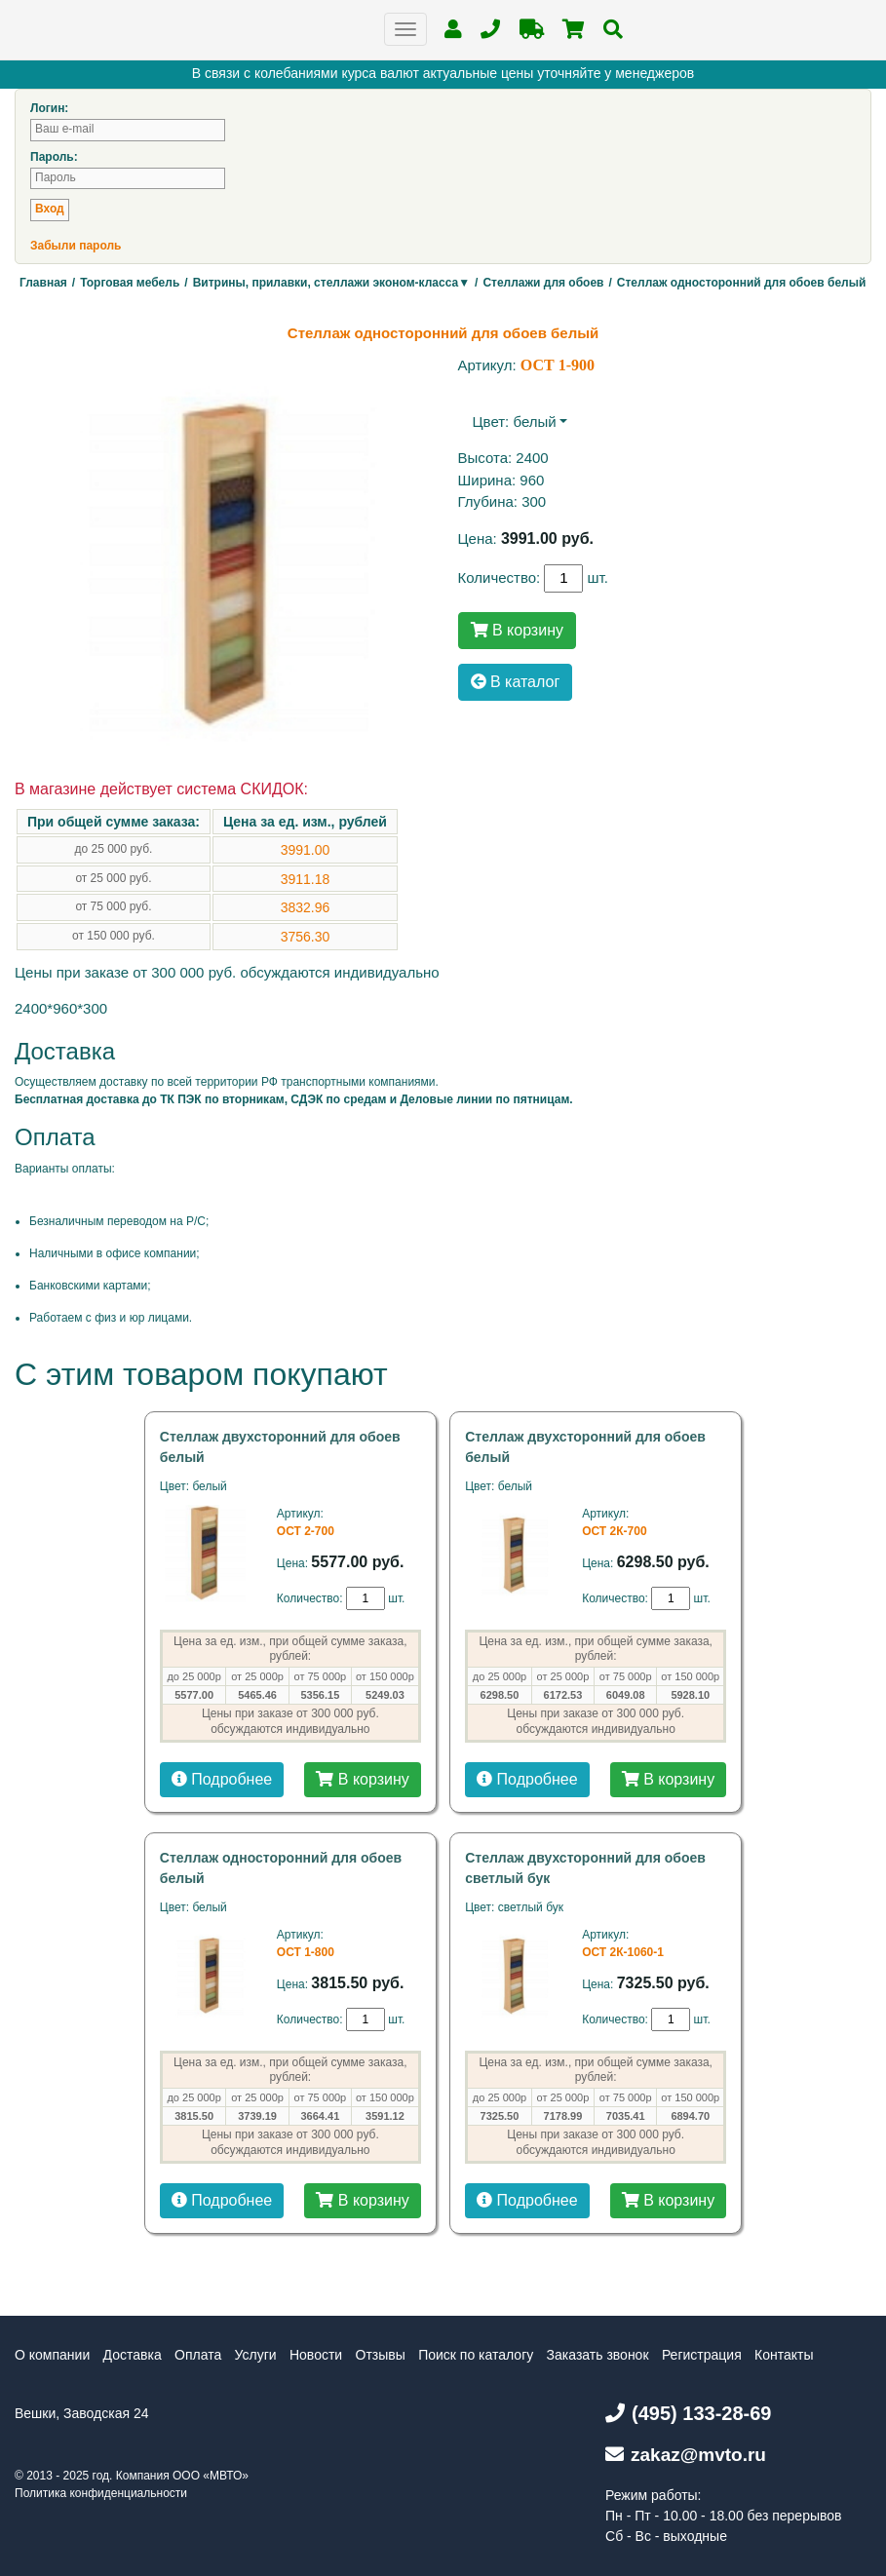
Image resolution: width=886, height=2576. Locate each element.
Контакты (783, 2355)
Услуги (256, 2355)
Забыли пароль (75, 245)
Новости (315, 2355)
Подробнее (222, 1779)
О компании (52, 2355)
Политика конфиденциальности (101, 2493)
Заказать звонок (598, 2355)
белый (534, 421)
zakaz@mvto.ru (685, 2454)
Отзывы (380, 2355)
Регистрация (702, 2355)
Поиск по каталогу (475, 2355)
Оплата (197, 2355)
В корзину (517, 630)
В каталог (515, 681)
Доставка (132, 2355)
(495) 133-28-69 (688, 2413)
